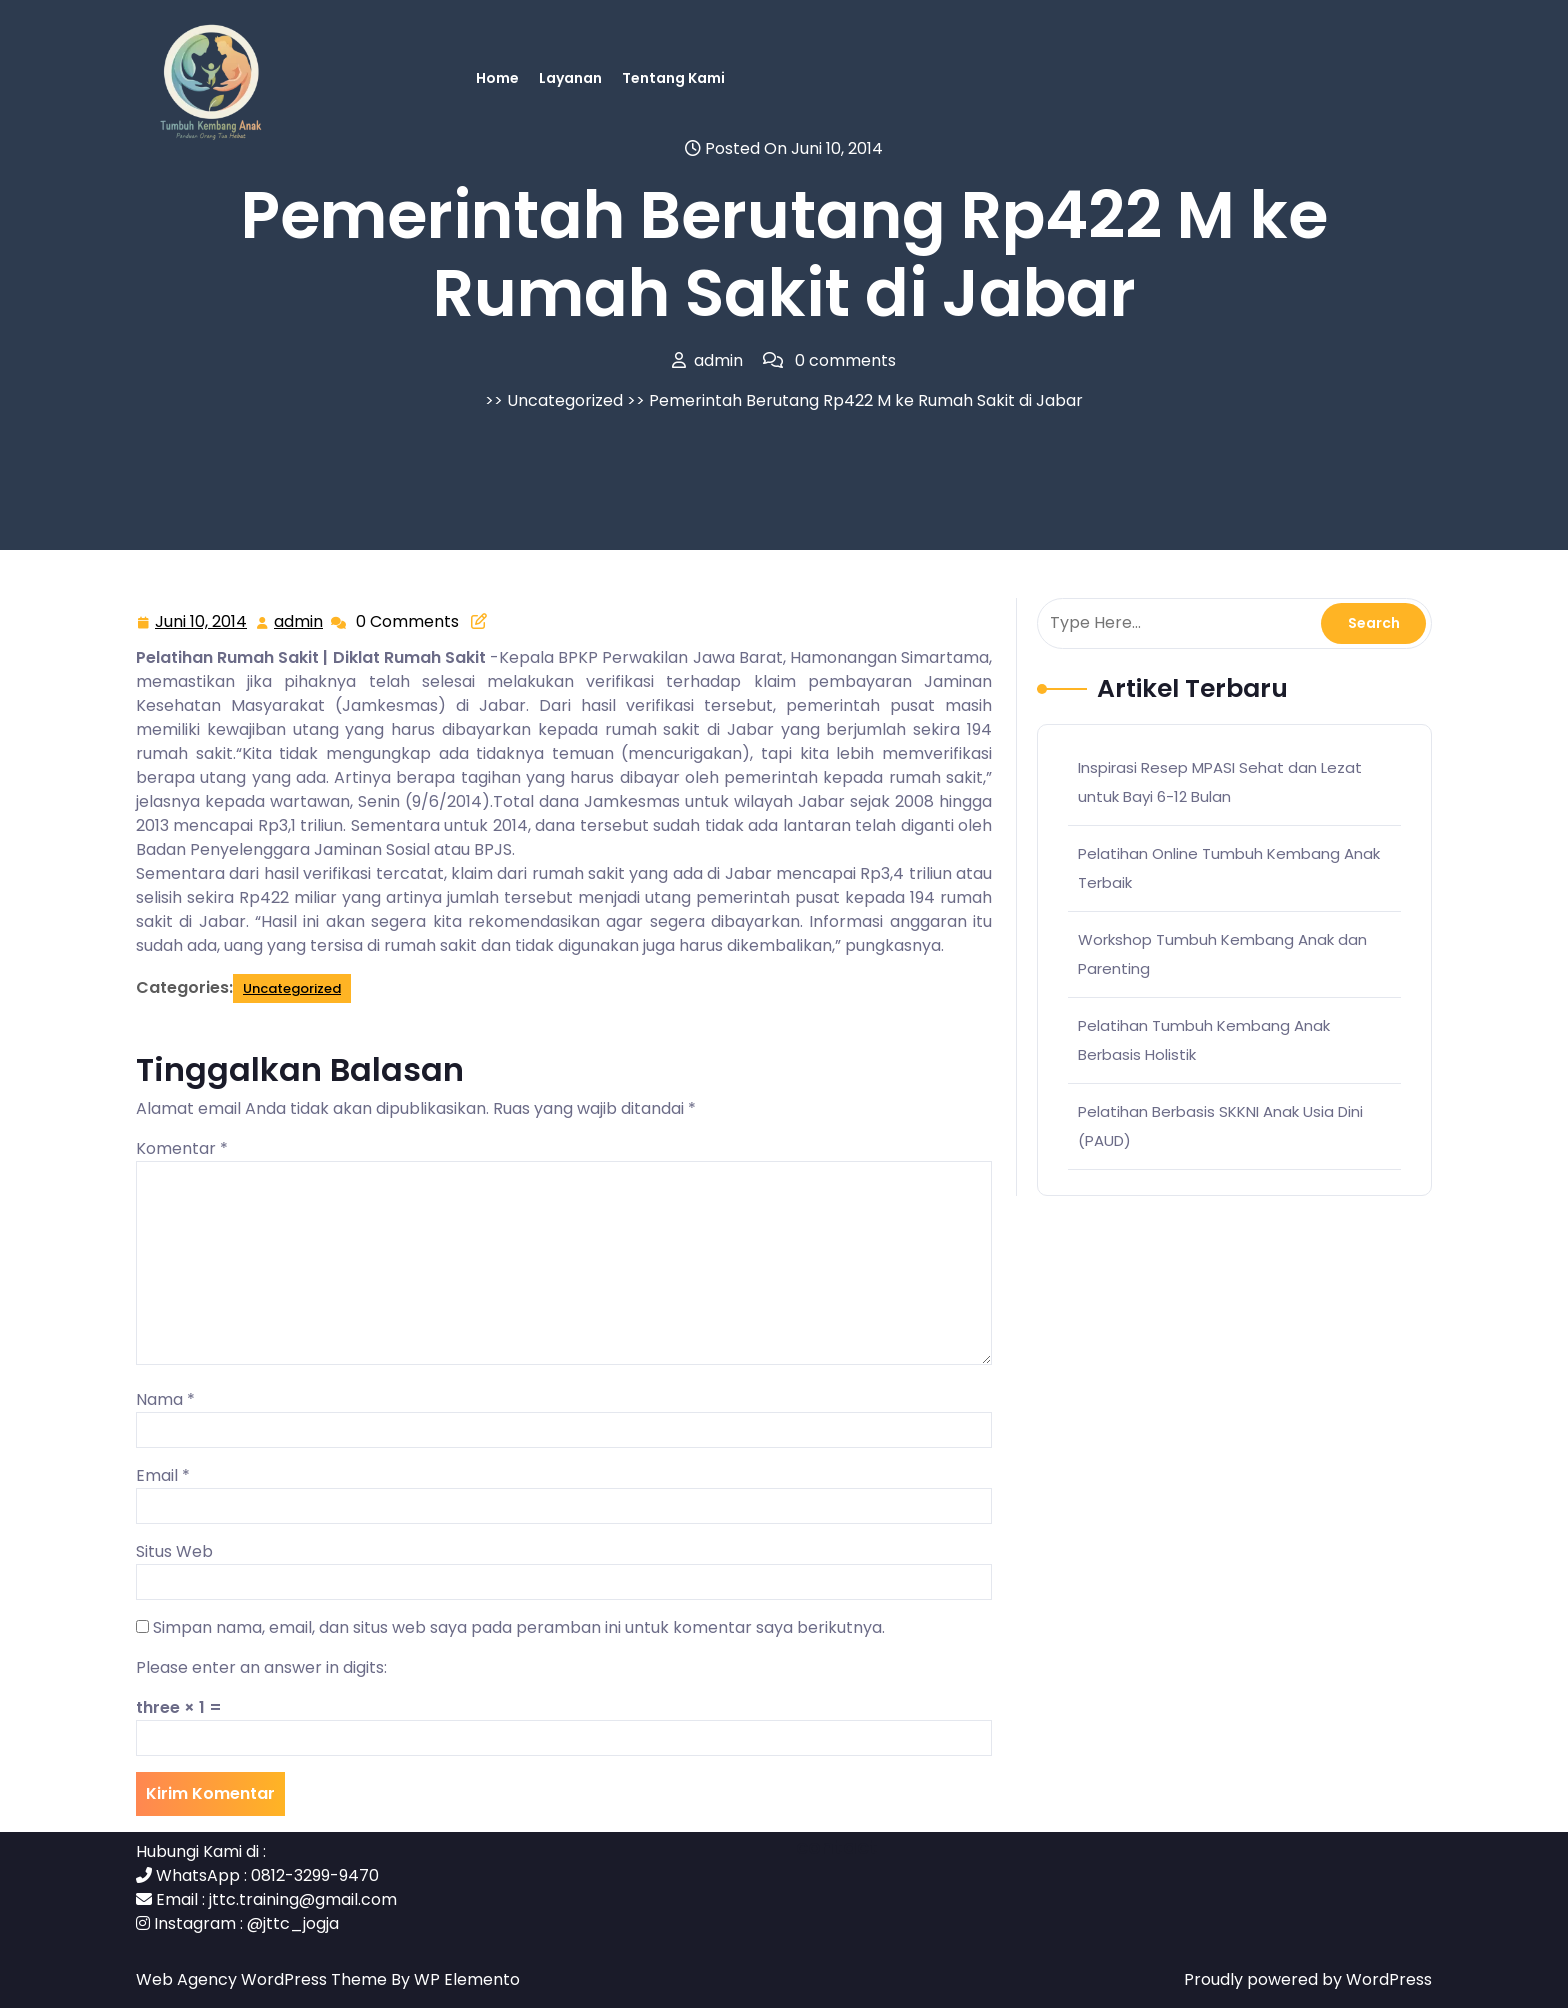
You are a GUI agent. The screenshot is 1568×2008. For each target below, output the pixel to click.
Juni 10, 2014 (202, 622)
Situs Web (174, 1551)
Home (497, 78)
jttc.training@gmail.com (303, 1899)
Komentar (182, 1148)
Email (163, 1475)
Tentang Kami (673, 78)
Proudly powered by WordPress (1308, 1979)
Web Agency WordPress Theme (263, 1979)
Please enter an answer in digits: (261, 1667)
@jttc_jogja (293, 1923)
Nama (165, 1399)
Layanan (570, 78)
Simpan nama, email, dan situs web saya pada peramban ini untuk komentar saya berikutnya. (519, 1627)
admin (299, 621)
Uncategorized (565, 400)
